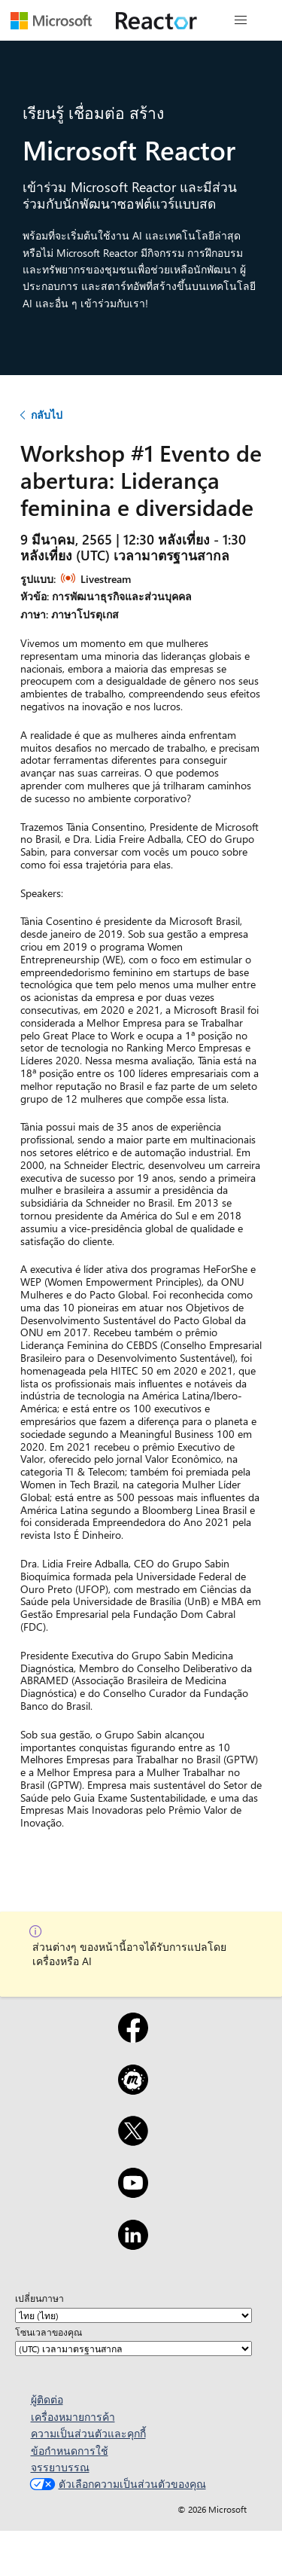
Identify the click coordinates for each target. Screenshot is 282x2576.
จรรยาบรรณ (60, 2467)
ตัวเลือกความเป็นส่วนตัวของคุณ (116, 2484)
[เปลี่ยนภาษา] (133, 2315)
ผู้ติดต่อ (47, 2399)
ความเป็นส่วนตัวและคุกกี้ (88, 2433)
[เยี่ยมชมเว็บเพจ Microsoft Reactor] (156, 20)
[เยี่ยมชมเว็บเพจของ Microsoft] (51, 20)
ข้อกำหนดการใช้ (69, 2450)
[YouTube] (133, 2192)
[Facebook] (133, 2037)
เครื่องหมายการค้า (73, 2417)
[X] (133, 2140)
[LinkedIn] (133, 2244)
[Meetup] (133, 2089)
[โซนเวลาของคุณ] (133, 2348)
